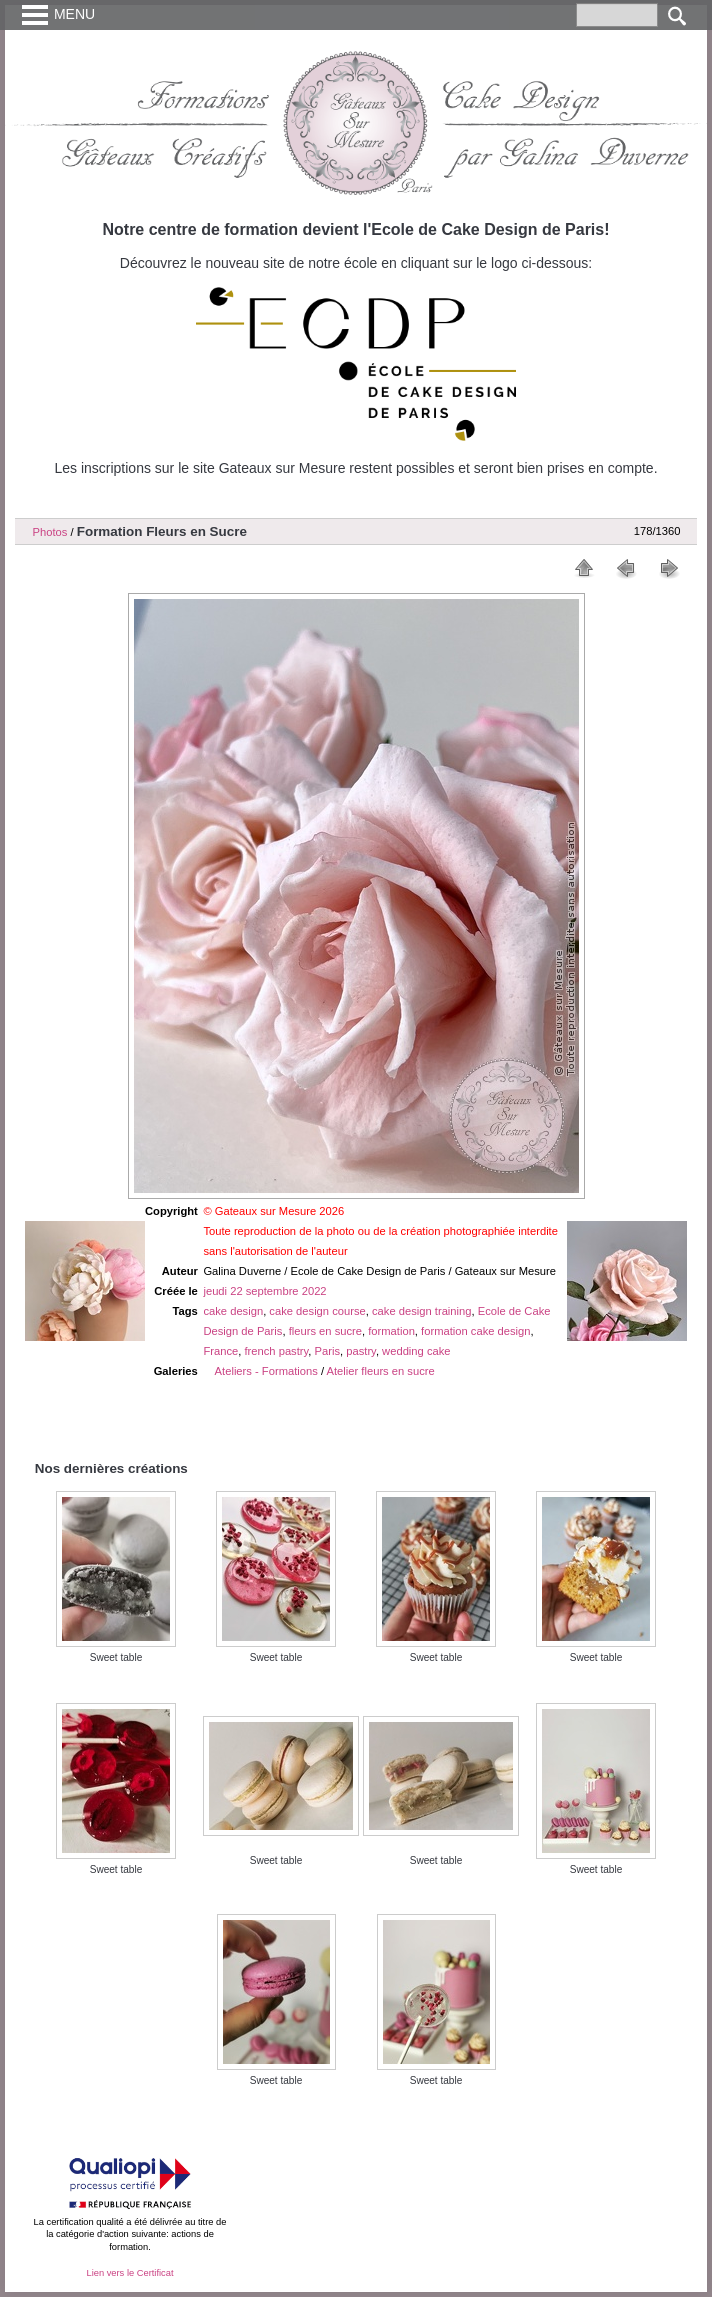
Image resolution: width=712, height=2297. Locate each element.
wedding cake (416, 1351)
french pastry (276, 1351)
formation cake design (475, 1331)
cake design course (317, 1311)
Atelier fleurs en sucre (381, 1371)
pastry (361, 1351)
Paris (328, 1351)
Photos (50, 532)
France (220, 1351)
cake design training (422, 1311)
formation (391, 1331)
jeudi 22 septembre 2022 (264, 1291)
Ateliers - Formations (266, 1371)
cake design (233, 1311)
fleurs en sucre (325, 1331)
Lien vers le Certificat (129, 2273)
